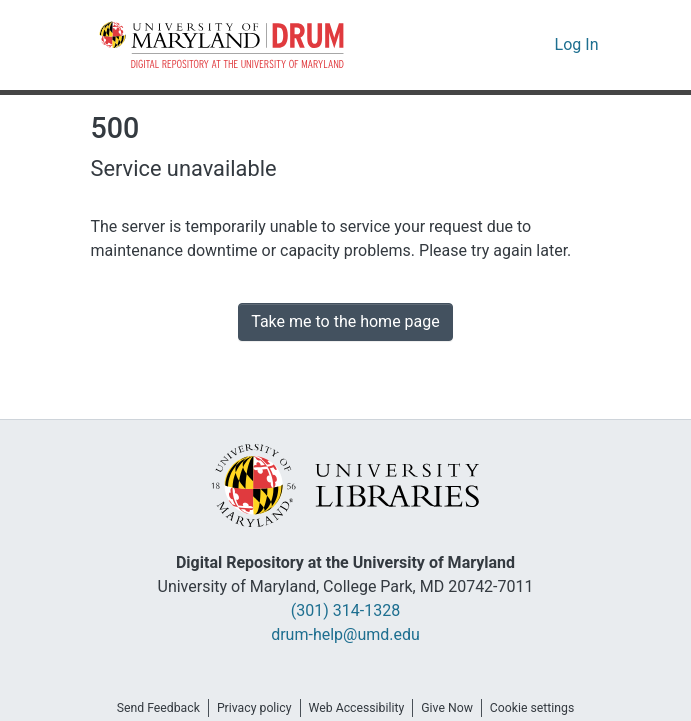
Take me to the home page (345, 322)
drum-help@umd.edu (346, 635)
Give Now (454, 708)
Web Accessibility (356, 708)
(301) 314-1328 (345, 611)
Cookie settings (545, 708)
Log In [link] (578, 45)
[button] (223, 45)
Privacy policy (248, 708)
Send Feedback (146, 708)
